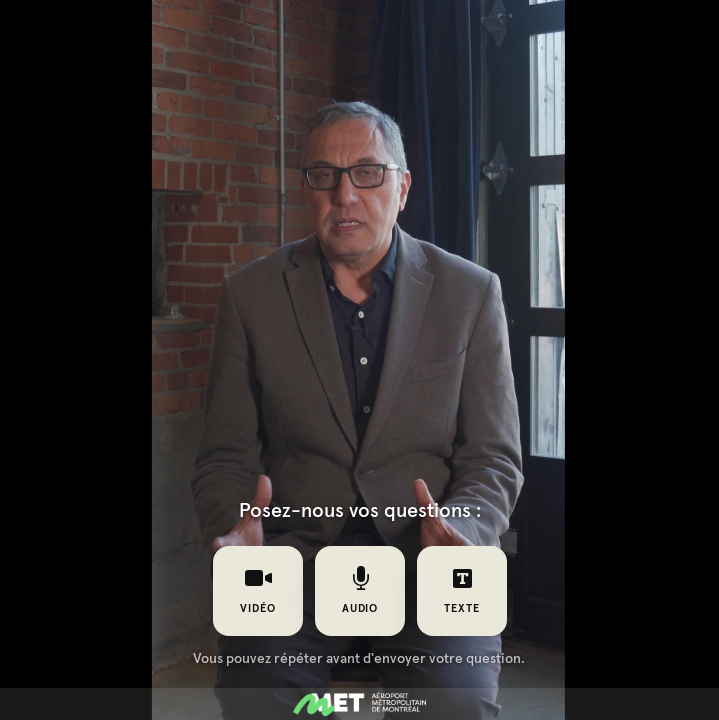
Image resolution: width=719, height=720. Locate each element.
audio (359, 590)
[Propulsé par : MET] (359, 704)
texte (462, 590)
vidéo (258, 590)
